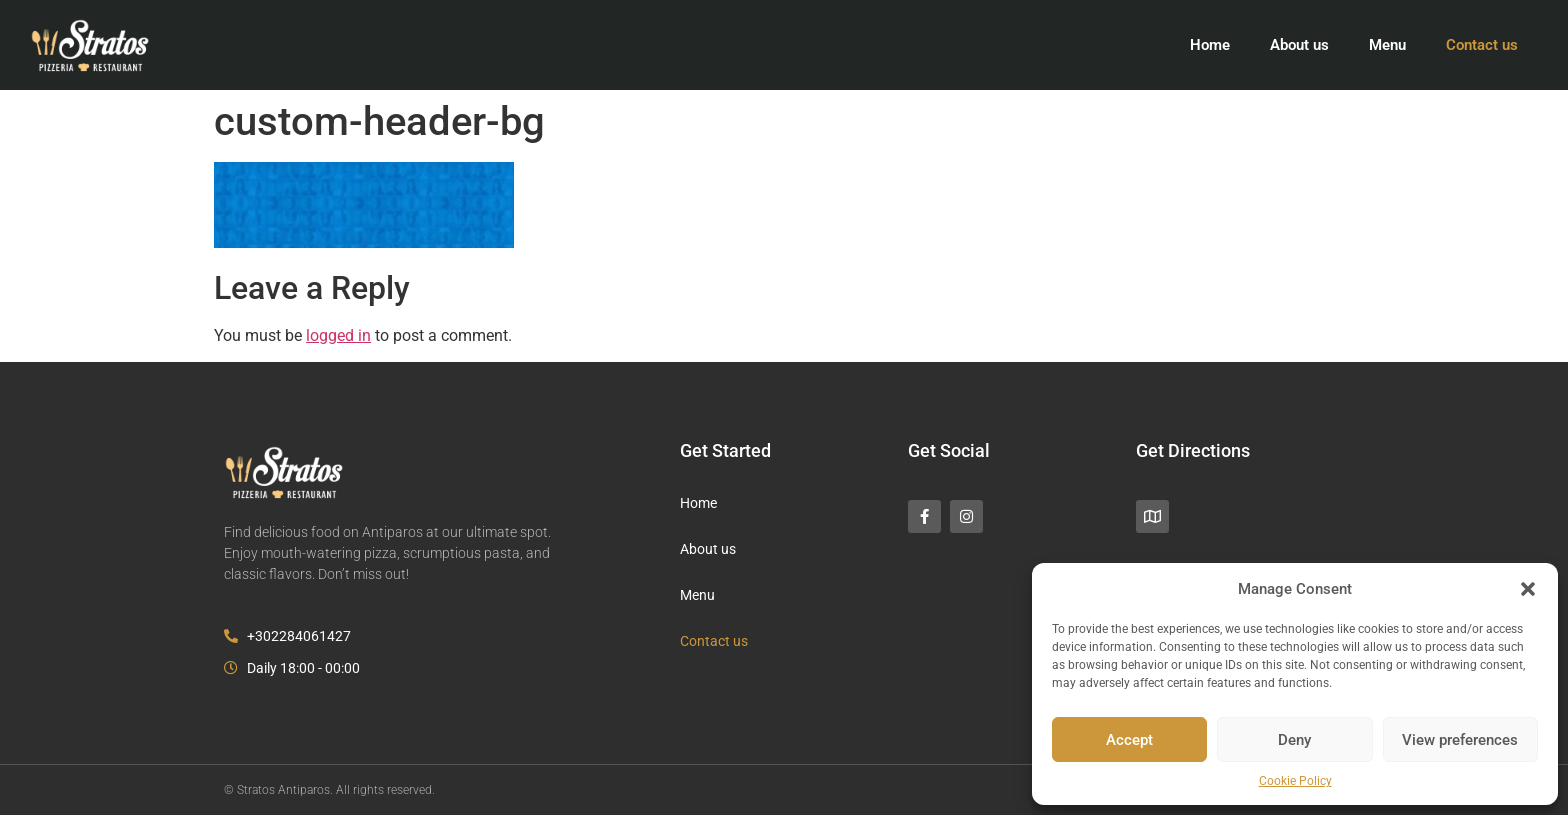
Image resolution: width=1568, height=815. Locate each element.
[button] (1528, 589)
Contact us (1482, 45)
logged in (338, 335)
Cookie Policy (1295, 781)
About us (1299, 45)
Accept (1129, 740)
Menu (1387, 45)
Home (1210, 45)
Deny (1294, 740)
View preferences (1460, 740)
